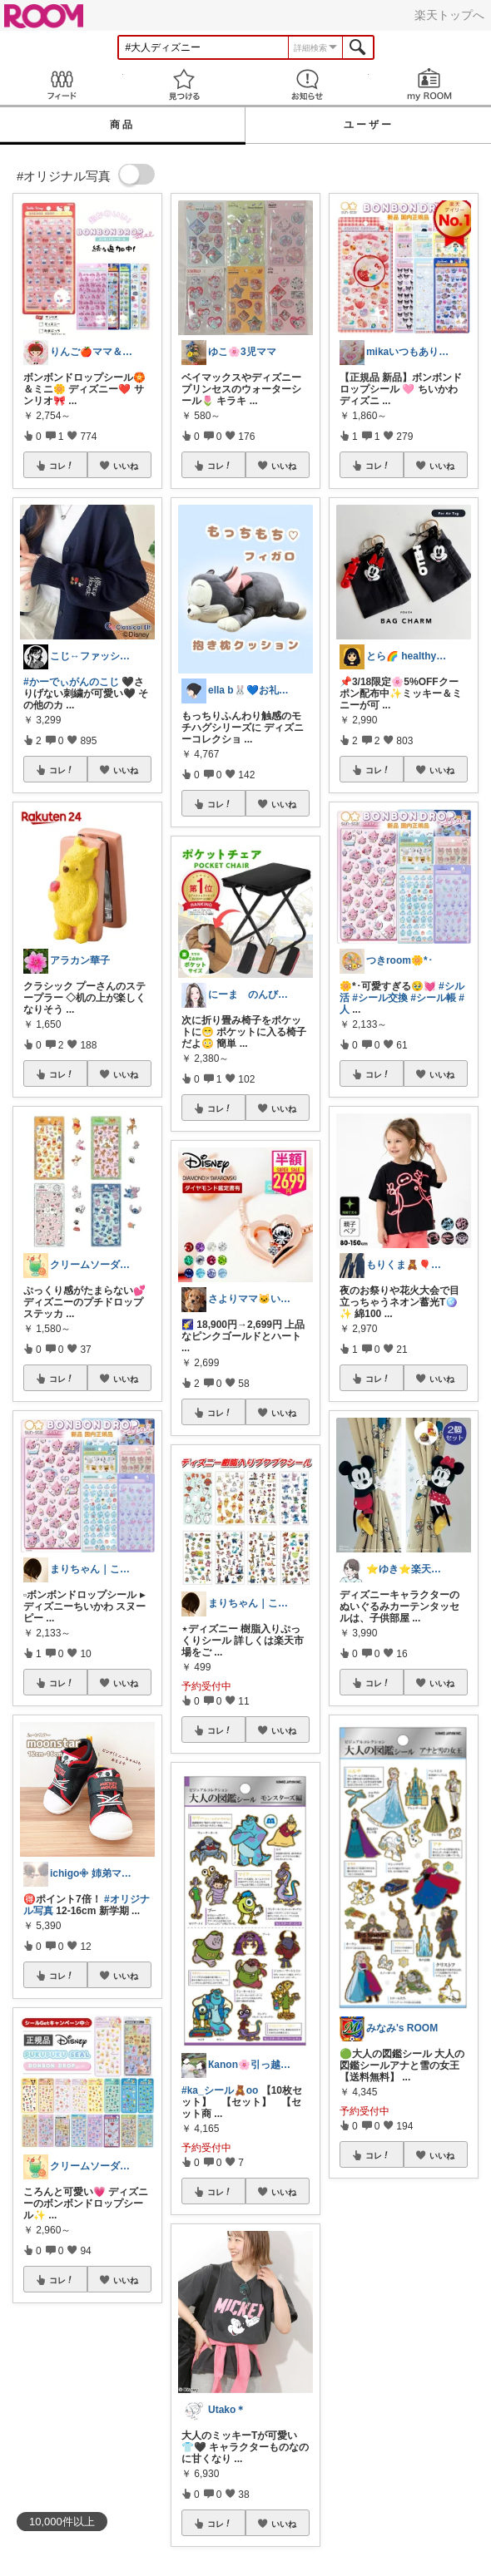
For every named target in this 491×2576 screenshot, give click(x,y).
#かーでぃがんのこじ (71, 682)
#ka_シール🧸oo (219, 2090)
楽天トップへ (449, 15)
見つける (184, 84)
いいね (125, 465)
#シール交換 (380, 998)
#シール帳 (433, 998)
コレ (61, 465)
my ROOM (430, 84)
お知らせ (307, 84)
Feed (61, 84)
